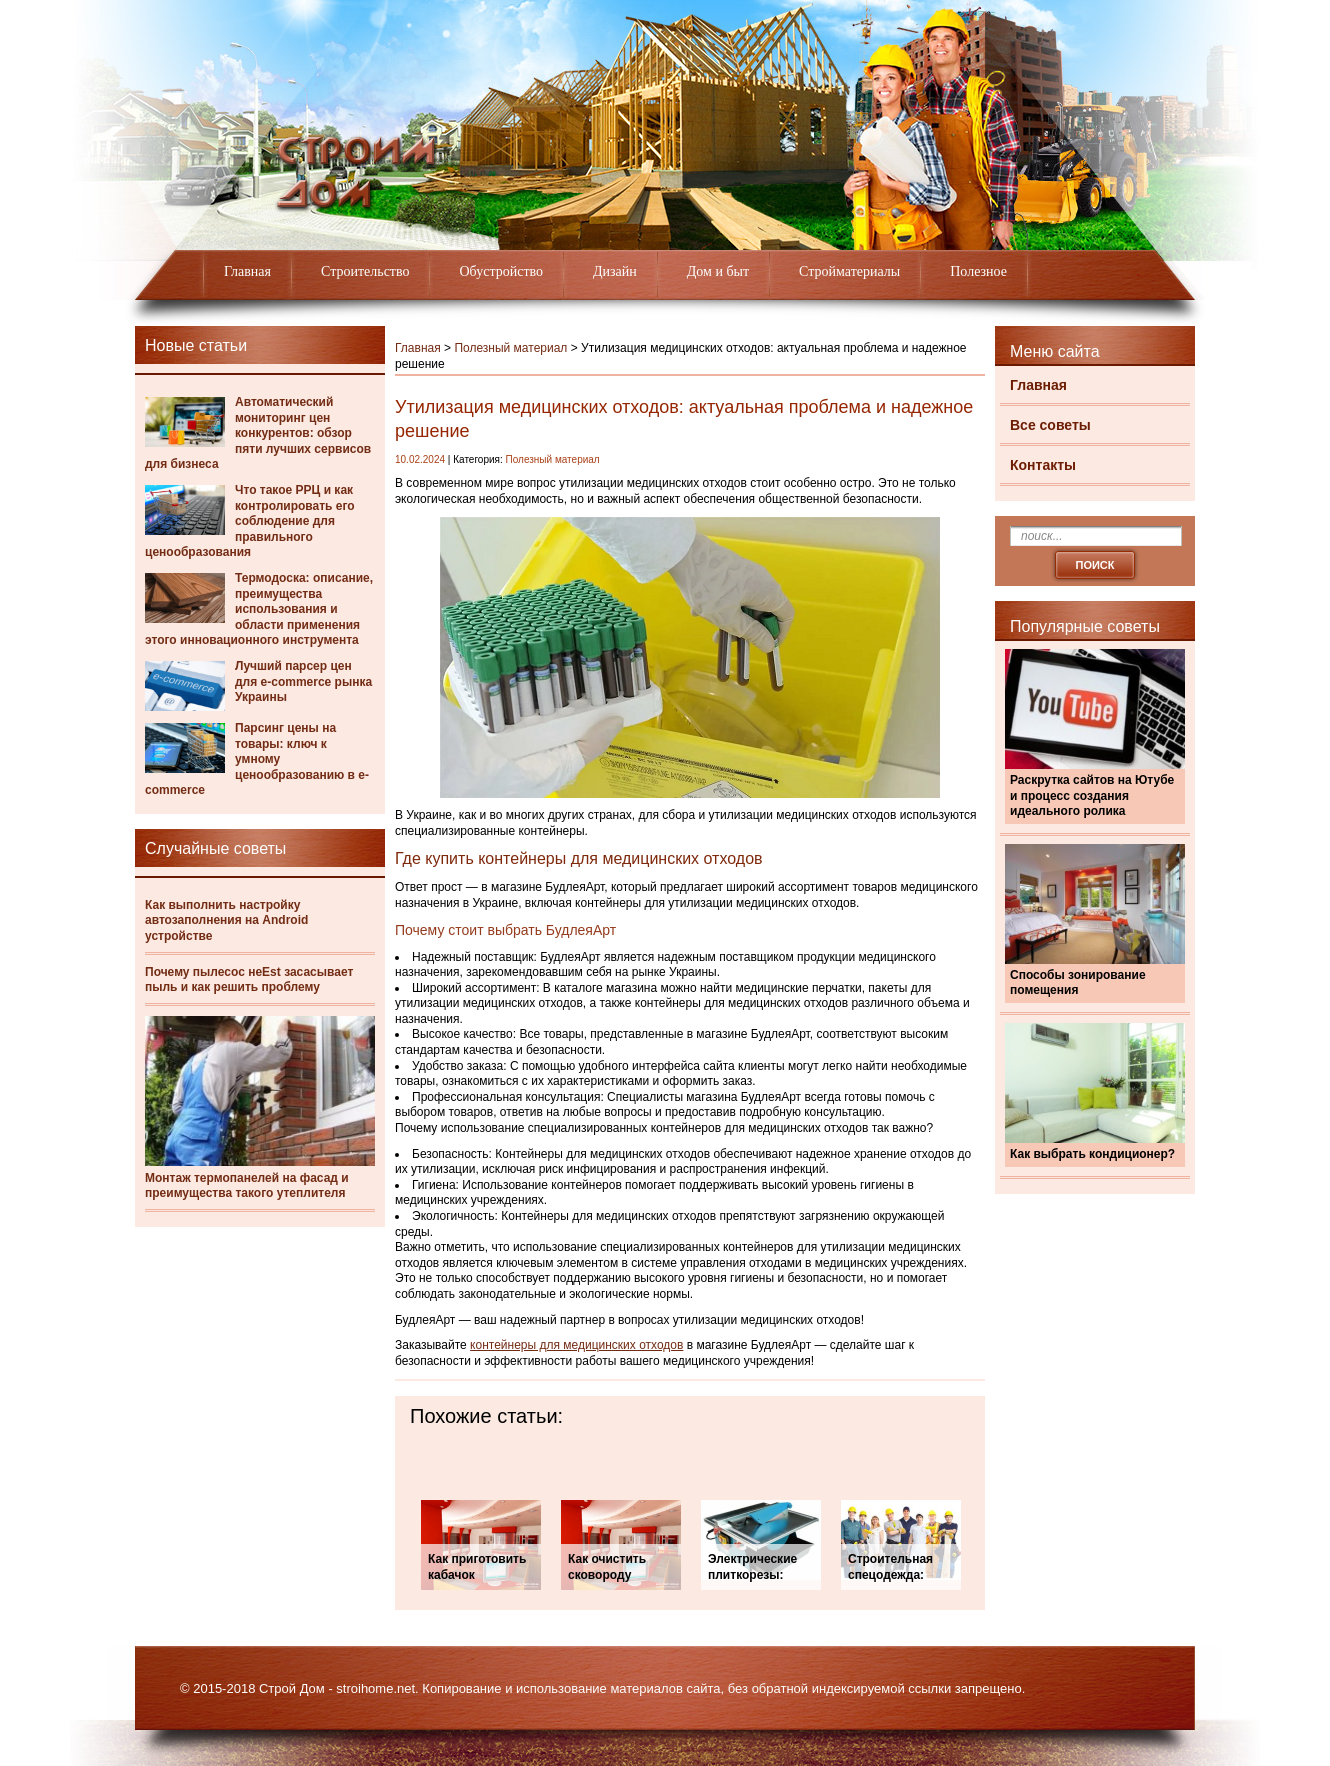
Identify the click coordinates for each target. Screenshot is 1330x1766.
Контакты (1043, 465)
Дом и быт (718, 271)
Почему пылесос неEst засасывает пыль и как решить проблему (249, 980)
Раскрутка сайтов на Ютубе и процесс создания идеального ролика (1092, 795)
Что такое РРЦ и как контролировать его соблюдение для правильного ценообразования (250, 521)
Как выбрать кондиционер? (1092, 1154)
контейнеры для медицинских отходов (576, 1345)
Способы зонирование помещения (1078, 983)
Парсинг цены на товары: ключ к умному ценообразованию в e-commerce (257, 759)
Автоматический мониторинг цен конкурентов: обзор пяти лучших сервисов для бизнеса (258, 433)
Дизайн (615, 271)
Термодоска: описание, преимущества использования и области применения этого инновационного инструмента (259, 609)
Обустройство (501, 271)
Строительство (365, 271)
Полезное (978, 271)
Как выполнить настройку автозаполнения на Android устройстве (226, 920)
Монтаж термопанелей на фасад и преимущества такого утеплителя (247, 1186)
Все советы (1050, 425)
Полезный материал (510, 348)
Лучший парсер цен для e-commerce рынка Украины (303, 681)
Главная (247, 271)
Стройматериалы (849, 271)
